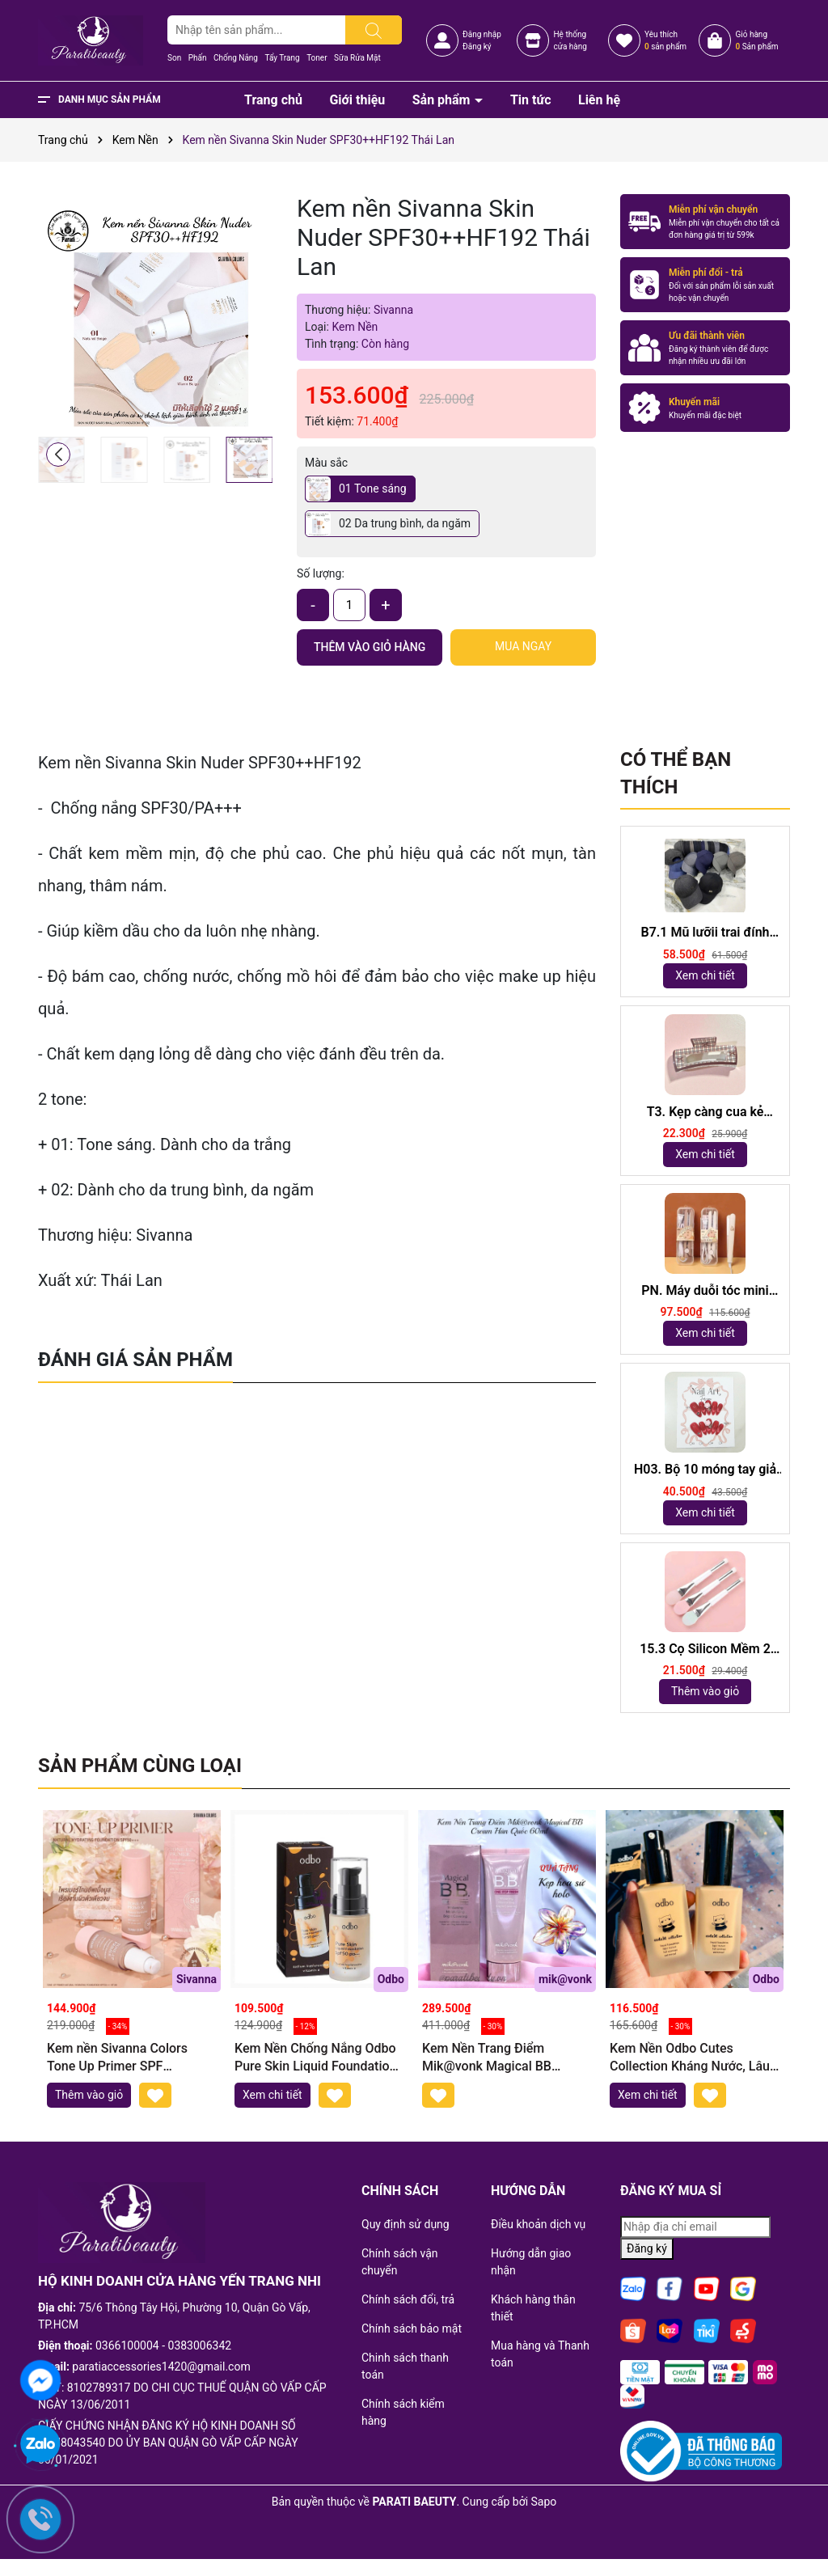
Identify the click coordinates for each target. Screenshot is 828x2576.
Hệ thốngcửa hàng (569, 40)
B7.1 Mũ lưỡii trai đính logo (704, 932)
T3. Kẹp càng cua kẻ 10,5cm (705, 1112)
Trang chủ (273, 100)
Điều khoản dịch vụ (538, 2224)
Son (174, 57)
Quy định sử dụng (405, 2224)
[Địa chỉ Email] (695, 2227)
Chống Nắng (235, 57)
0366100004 (127, 2345)
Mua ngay (523, 646)
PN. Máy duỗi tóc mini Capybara (704, 1291)
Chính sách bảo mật (411, 2328)
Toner (316, 57)
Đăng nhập (482, 34)
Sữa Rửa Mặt (357, 57)
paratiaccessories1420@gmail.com (161, 2366)
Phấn (197, 57)
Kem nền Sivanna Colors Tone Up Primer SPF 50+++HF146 (117, 2058)
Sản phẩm (443, 100)
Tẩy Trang (281, 57)
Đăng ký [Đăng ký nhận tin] (647, 2248)
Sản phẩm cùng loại (140, 1765)
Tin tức (530, 100)
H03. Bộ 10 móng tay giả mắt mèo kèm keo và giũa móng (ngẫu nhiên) (705, 1469)
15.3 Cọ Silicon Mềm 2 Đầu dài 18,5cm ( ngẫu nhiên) (705, 1649)
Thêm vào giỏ (705, 1691)
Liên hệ (599, 100)
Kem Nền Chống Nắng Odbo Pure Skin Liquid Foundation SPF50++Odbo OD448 (315, 2058)
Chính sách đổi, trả (407, 2299)
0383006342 (200, 2345)
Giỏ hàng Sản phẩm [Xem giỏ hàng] (756, 40)
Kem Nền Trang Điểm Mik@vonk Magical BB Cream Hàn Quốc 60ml (487, 2058)
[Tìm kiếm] (373, 29)
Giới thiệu (357, 100)
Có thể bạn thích (675, 773)
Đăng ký (477, 46)
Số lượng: (320, 573)
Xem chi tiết (705, 975)
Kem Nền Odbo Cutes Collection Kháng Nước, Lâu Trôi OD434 (690, 2058)
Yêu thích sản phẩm (665, 40)
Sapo (544, 2501)
